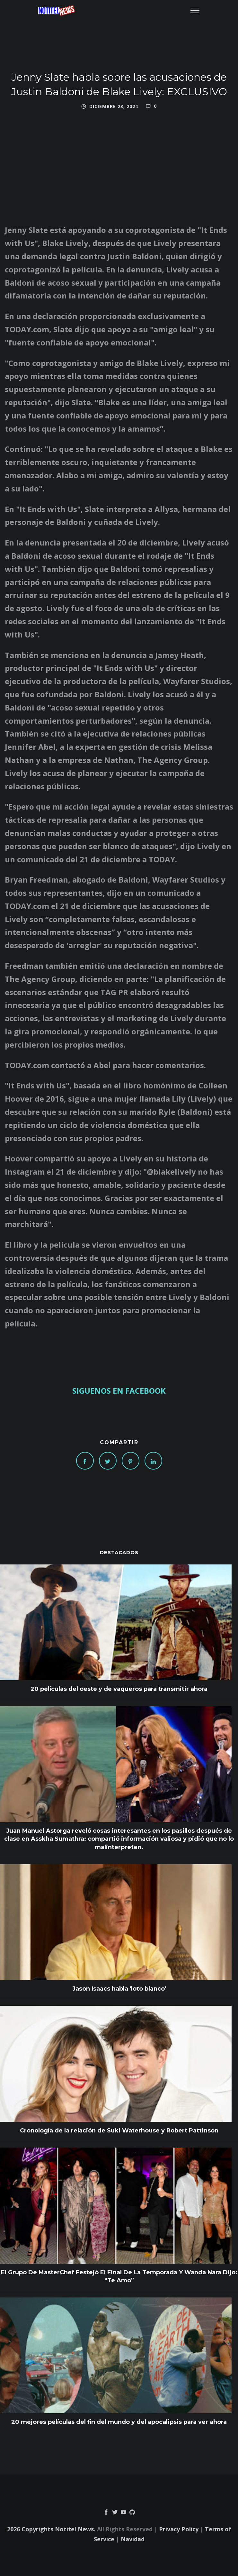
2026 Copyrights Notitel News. (51, 2529)
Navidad (133, 2539)
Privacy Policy (178, 2529)
